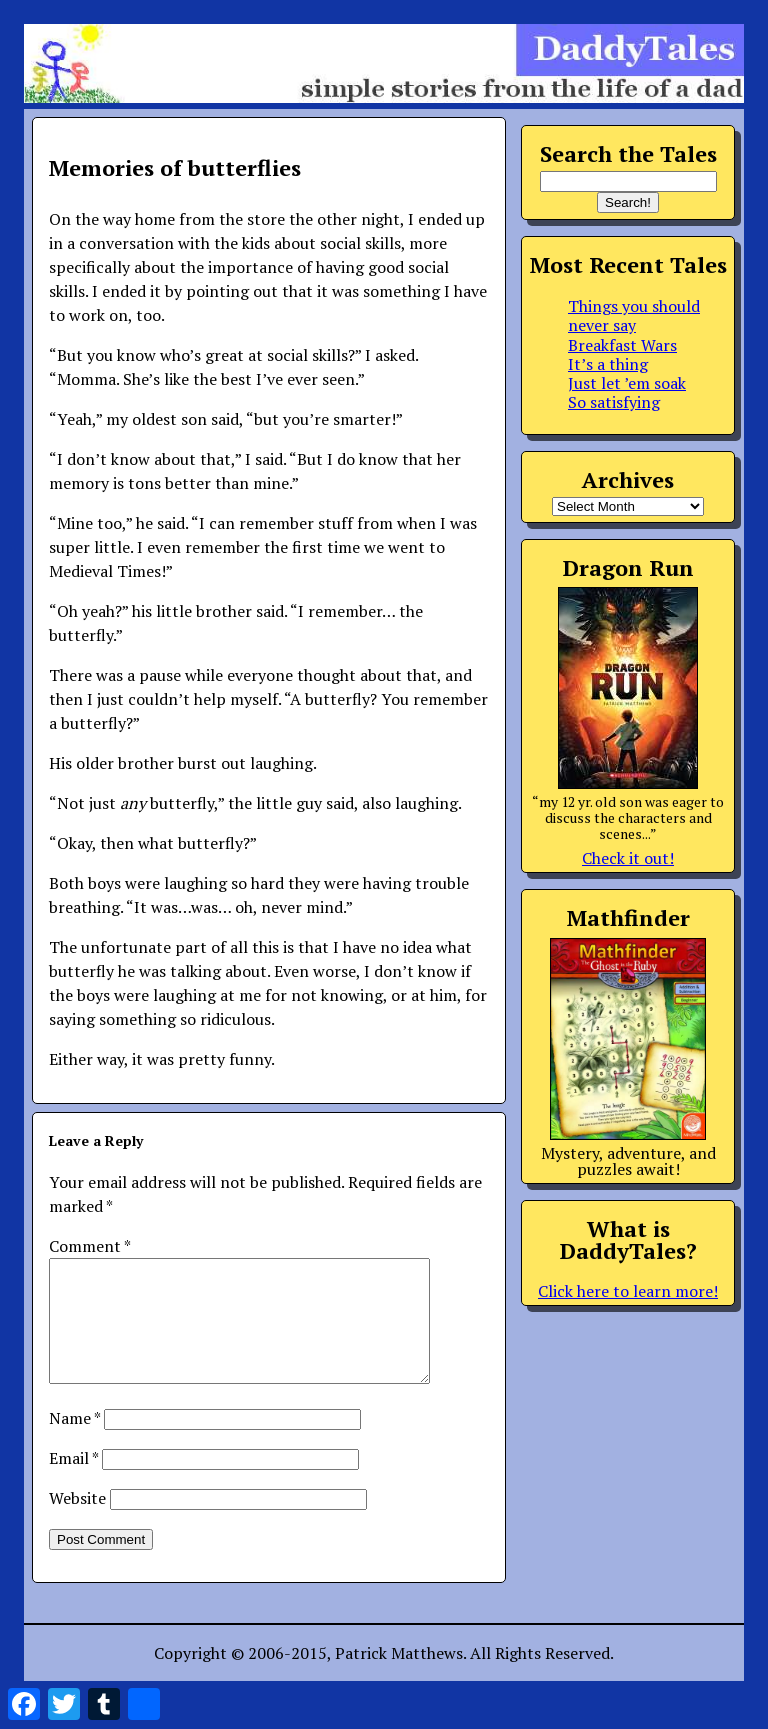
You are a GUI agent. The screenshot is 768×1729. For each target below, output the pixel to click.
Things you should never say (634, 315)
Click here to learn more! (628, 1291)
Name (74, 1442)
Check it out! (628, 858)
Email (73, 1482)
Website (77, 1522)
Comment (89, 1246)
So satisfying (614, 402)
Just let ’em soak (627, 383)
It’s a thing (608, 364)
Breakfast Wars (622, 345)
